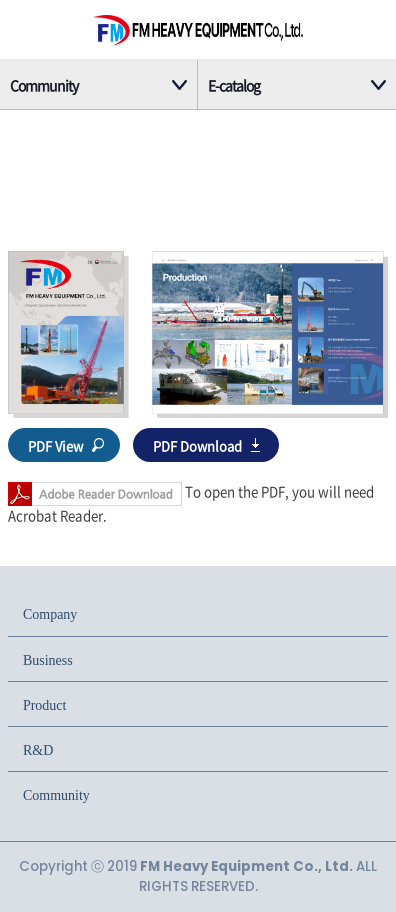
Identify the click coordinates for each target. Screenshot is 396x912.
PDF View (55, 445)
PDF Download (197, 445)
